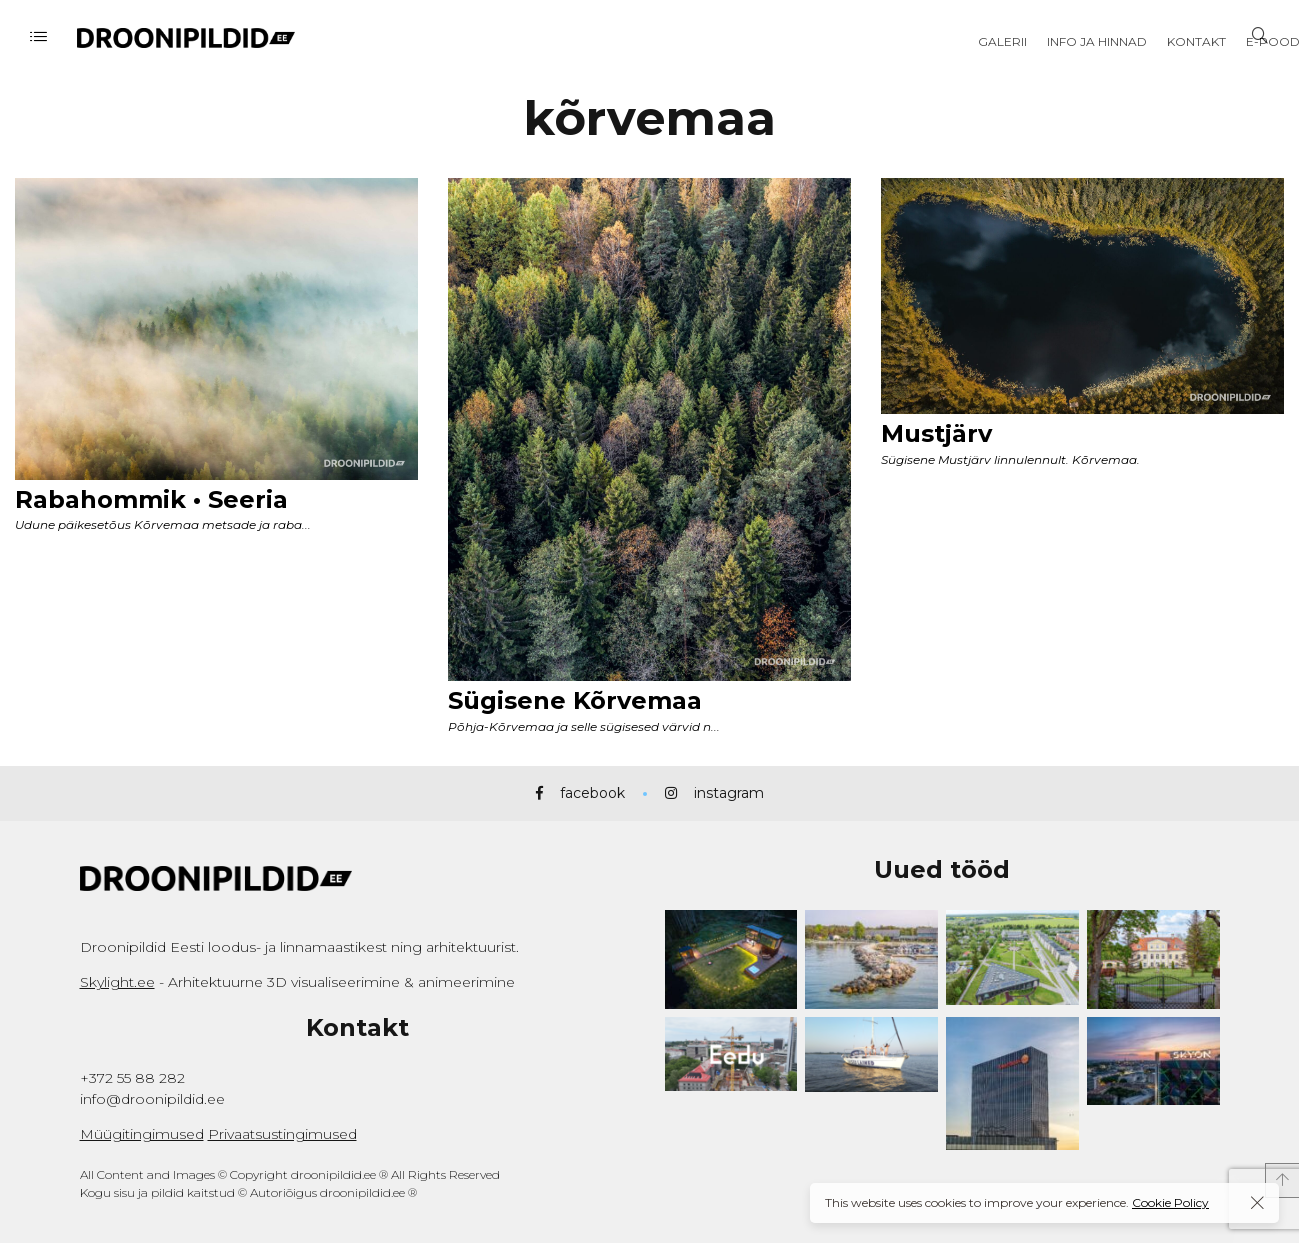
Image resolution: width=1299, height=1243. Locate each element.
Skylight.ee (117, 982)
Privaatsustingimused (282, 1134)
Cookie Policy (1170, 1202)
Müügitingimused (142, 1134)
